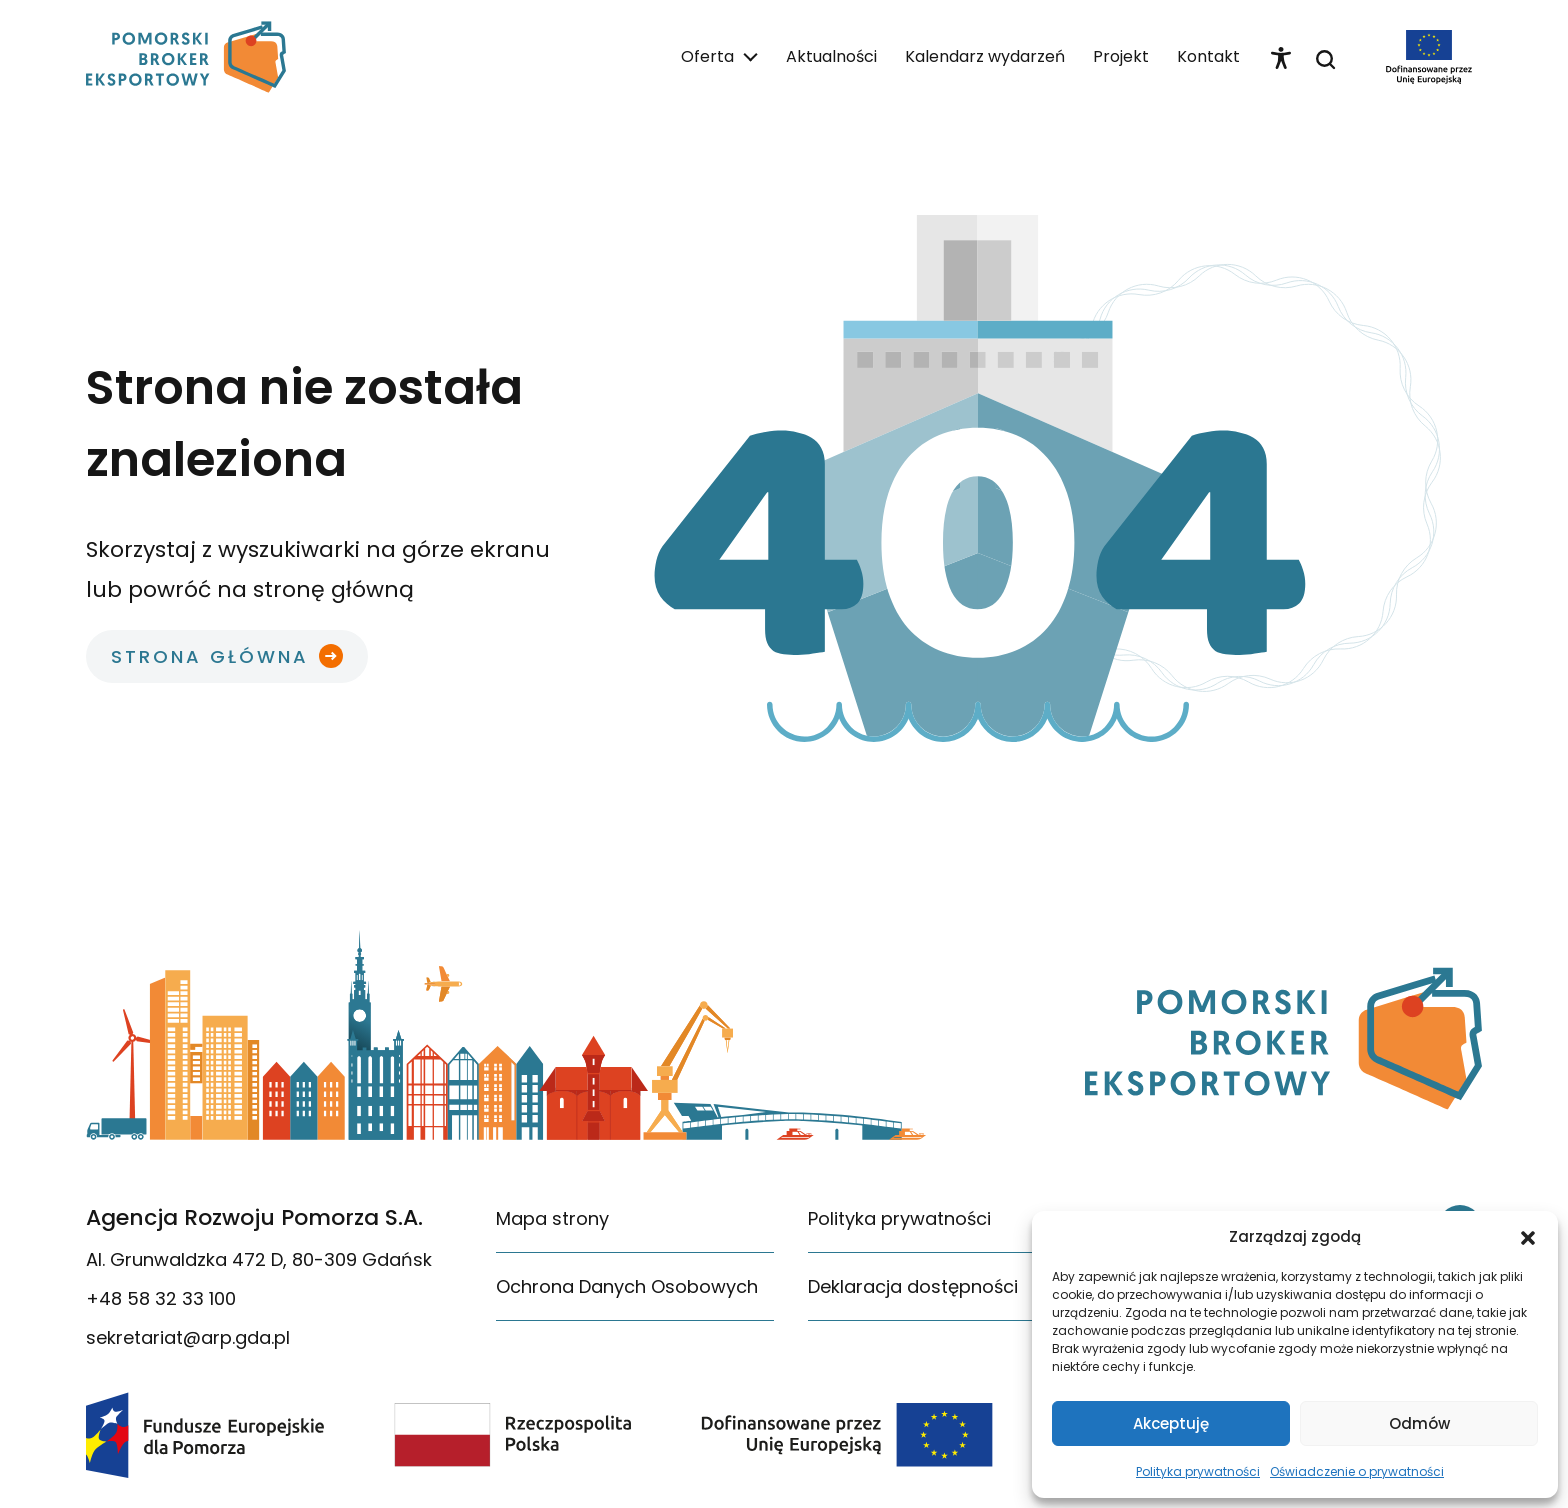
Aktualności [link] (831, 56)
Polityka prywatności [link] (1198, 1471)
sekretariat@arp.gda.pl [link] (188, 1337)
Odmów (1419, 1423)
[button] (1528, 1237)
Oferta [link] (707, 56)
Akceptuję (1171, 1423)
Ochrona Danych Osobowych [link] (627, 1286)
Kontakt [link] (1208, 56)
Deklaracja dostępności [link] (913, 1286)
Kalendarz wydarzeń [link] (985, 56)
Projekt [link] (1121, 56)
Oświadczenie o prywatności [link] (1357, 1471)
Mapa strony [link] (552, 1218)
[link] (186, 57)
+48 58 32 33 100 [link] (161, 1298)
